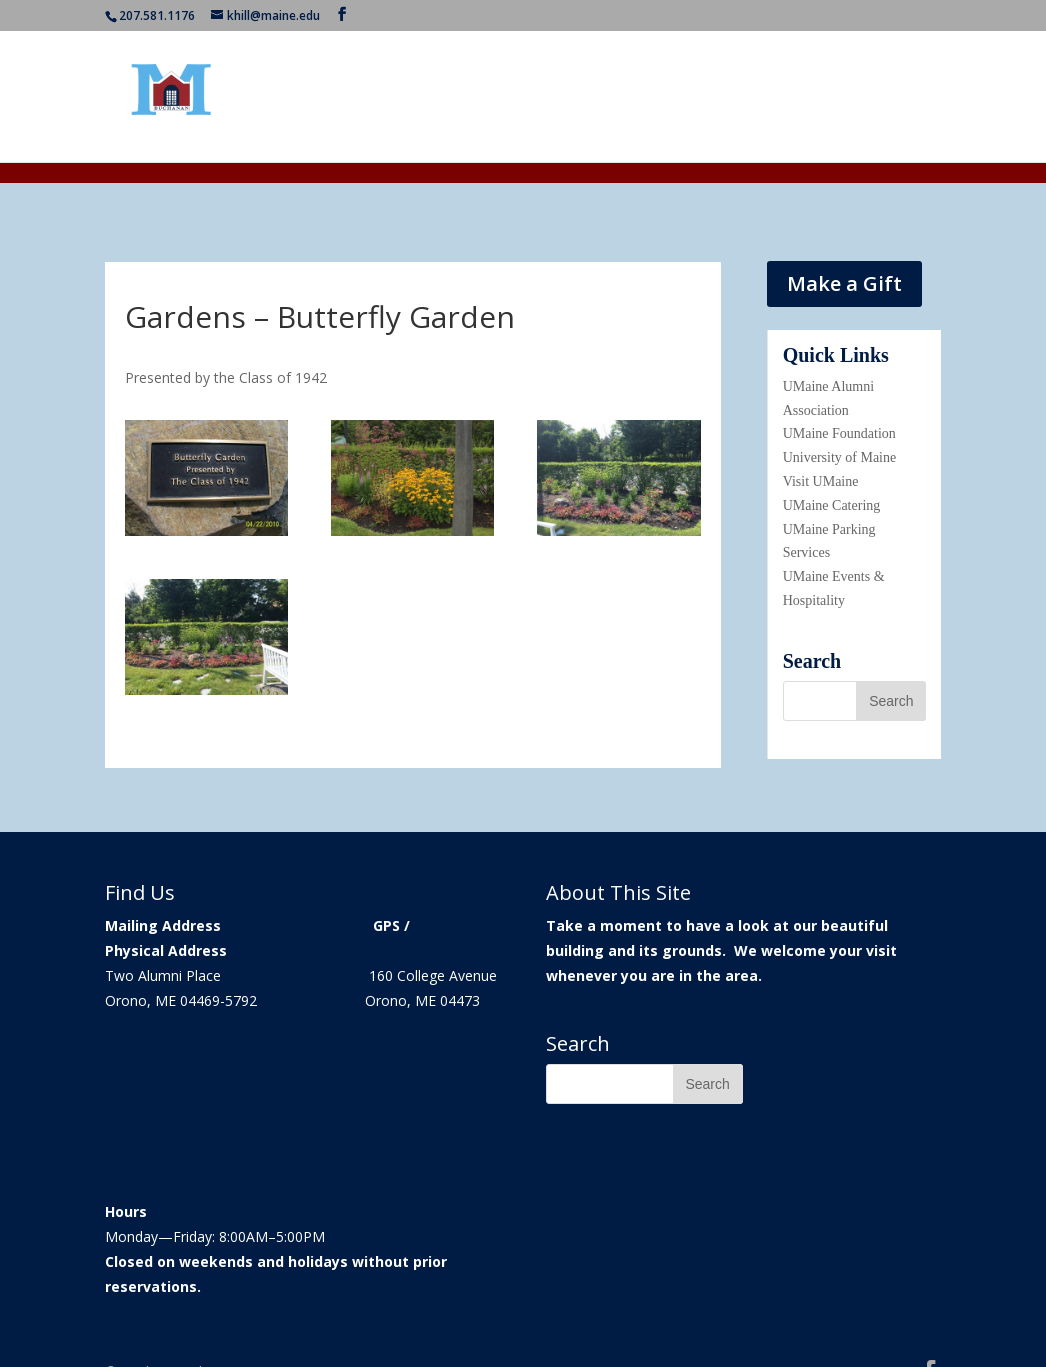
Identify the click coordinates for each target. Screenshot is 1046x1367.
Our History (429, 97)
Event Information (548, 97)
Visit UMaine (821, 481)
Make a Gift (844, 283)
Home (350, 97)
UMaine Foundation (839, 433)
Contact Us (868, 97)
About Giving (689, 97)
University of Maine (840, 457)
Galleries (783, 97)
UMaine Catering (832, 505)
